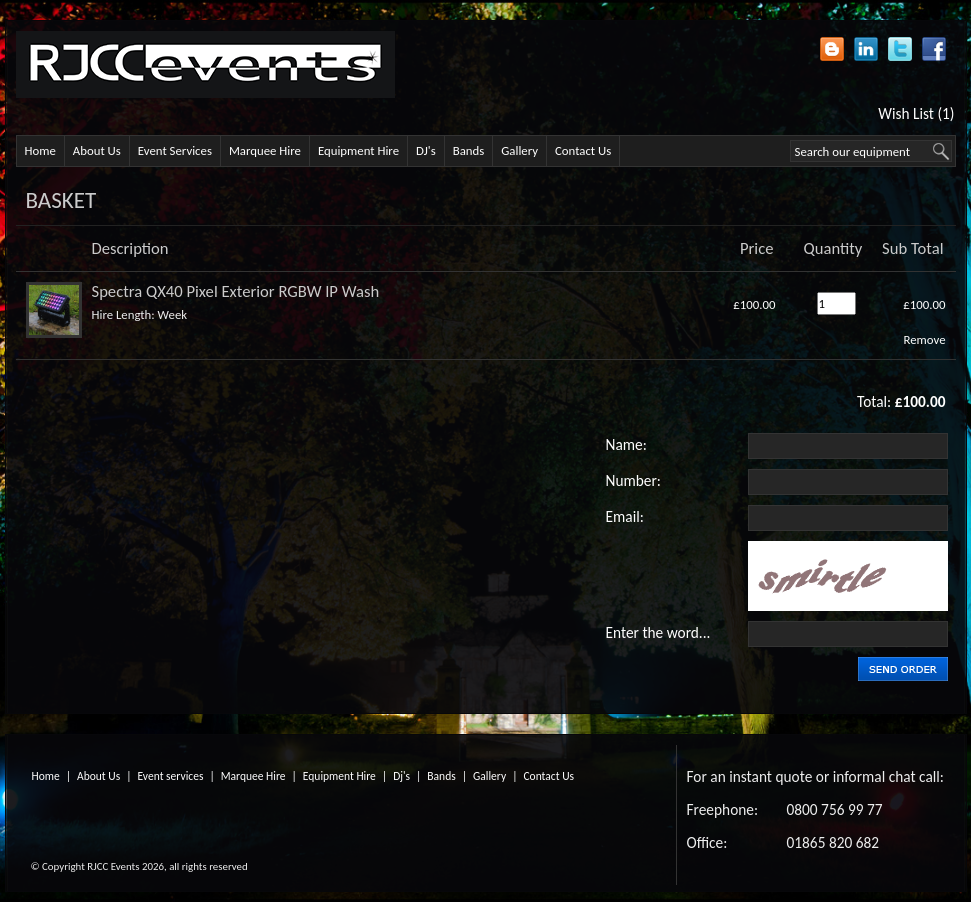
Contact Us (583, 150)
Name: (626, 444)
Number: (633, 480)
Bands (469, 150)
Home (40, 150)
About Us (97, 150)
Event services (171, 776)
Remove (924, 339)
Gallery (519, 150)
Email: (625, 516)
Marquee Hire (265, 150)
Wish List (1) (916, 113)
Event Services (175, 150)
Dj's (401, 776)
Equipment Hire (358, 150)
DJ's (426, 150)
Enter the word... (658, 632)
